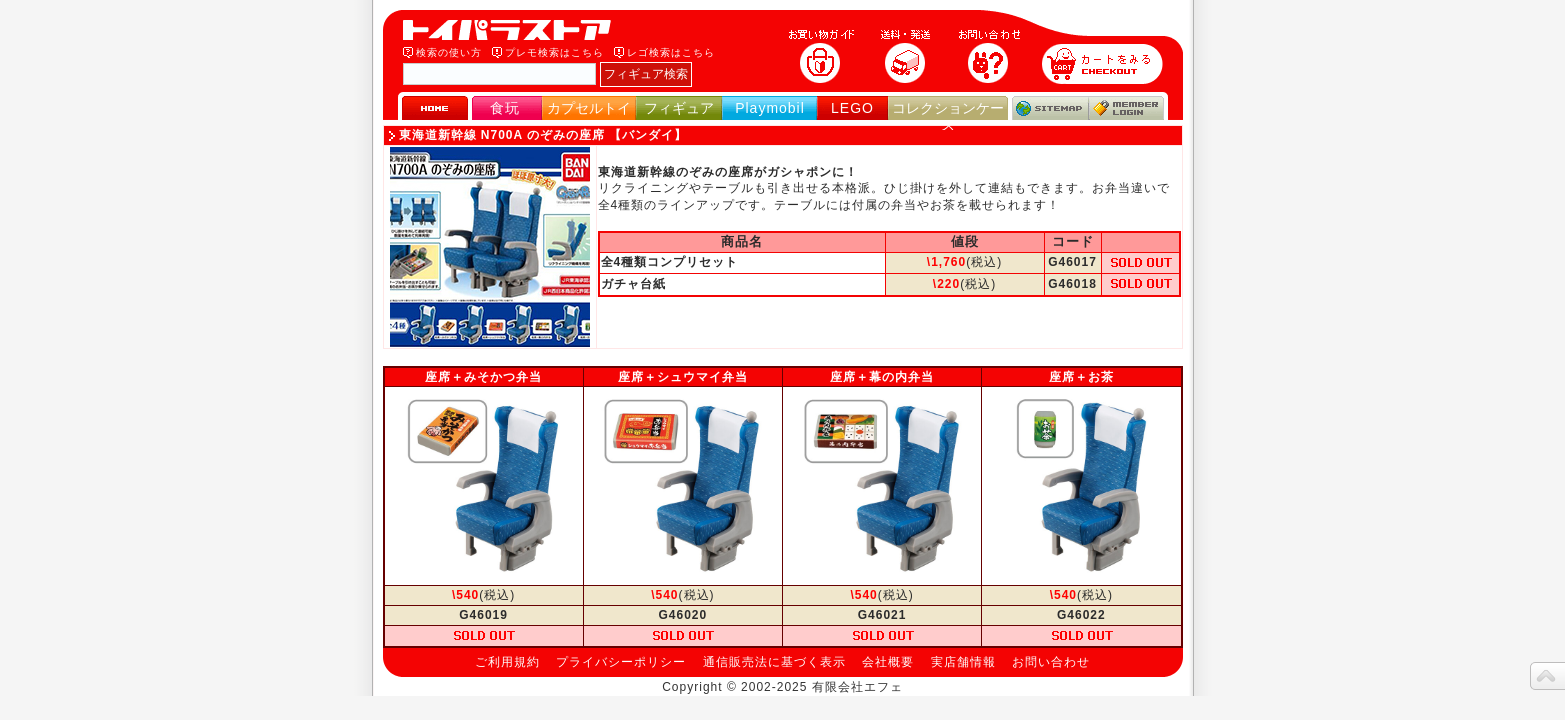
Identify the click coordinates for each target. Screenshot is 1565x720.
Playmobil (770, 108)
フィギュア (679, 108)
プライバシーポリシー (621, 662)
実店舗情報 (963, 662)
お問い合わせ (1051, 662)
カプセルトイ (589, 108)
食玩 (505, 108)
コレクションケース (948, 116)
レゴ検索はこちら (671, 52)
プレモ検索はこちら (554, 52)
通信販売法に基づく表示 (774, 662)
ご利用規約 (507, 662)
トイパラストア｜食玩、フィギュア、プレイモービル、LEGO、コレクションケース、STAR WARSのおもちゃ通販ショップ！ (513, 30)
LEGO (852, 108)
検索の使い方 (449, 52)
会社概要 (888, 662)
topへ (1547, 676)
